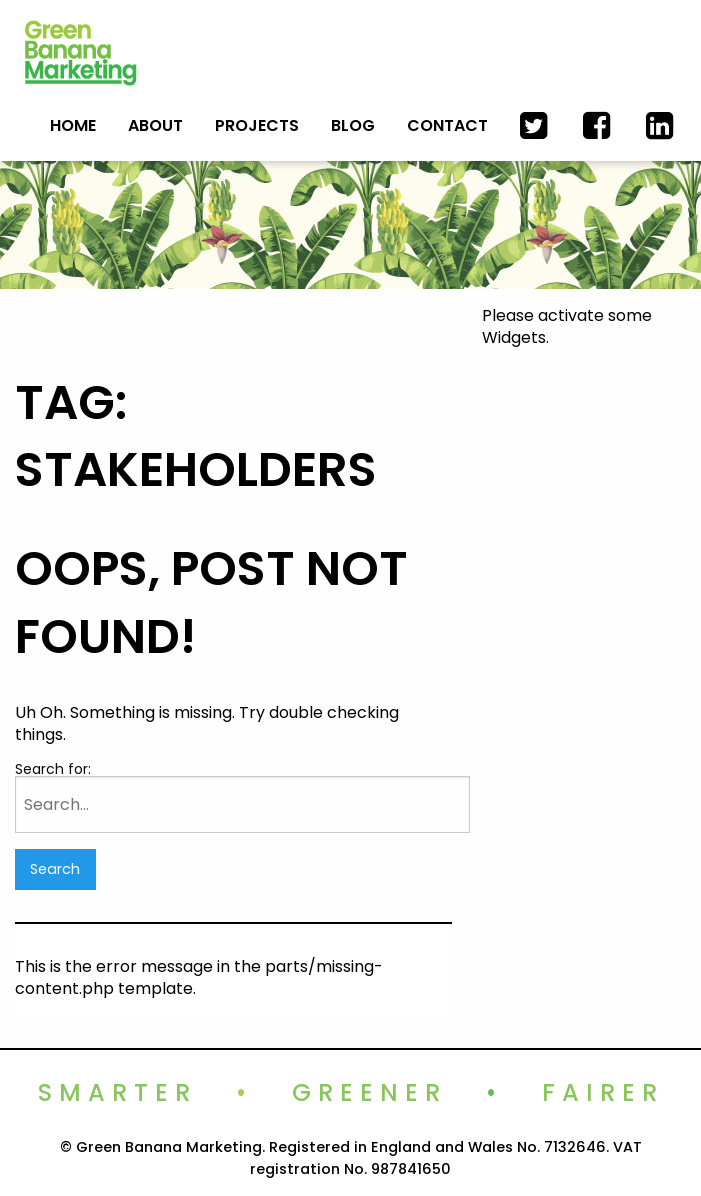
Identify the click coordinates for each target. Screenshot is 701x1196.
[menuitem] (73, 125)
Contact (447, 125)
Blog (353, 125)
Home (73, 125)
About (155, 125)
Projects (257, 125)
